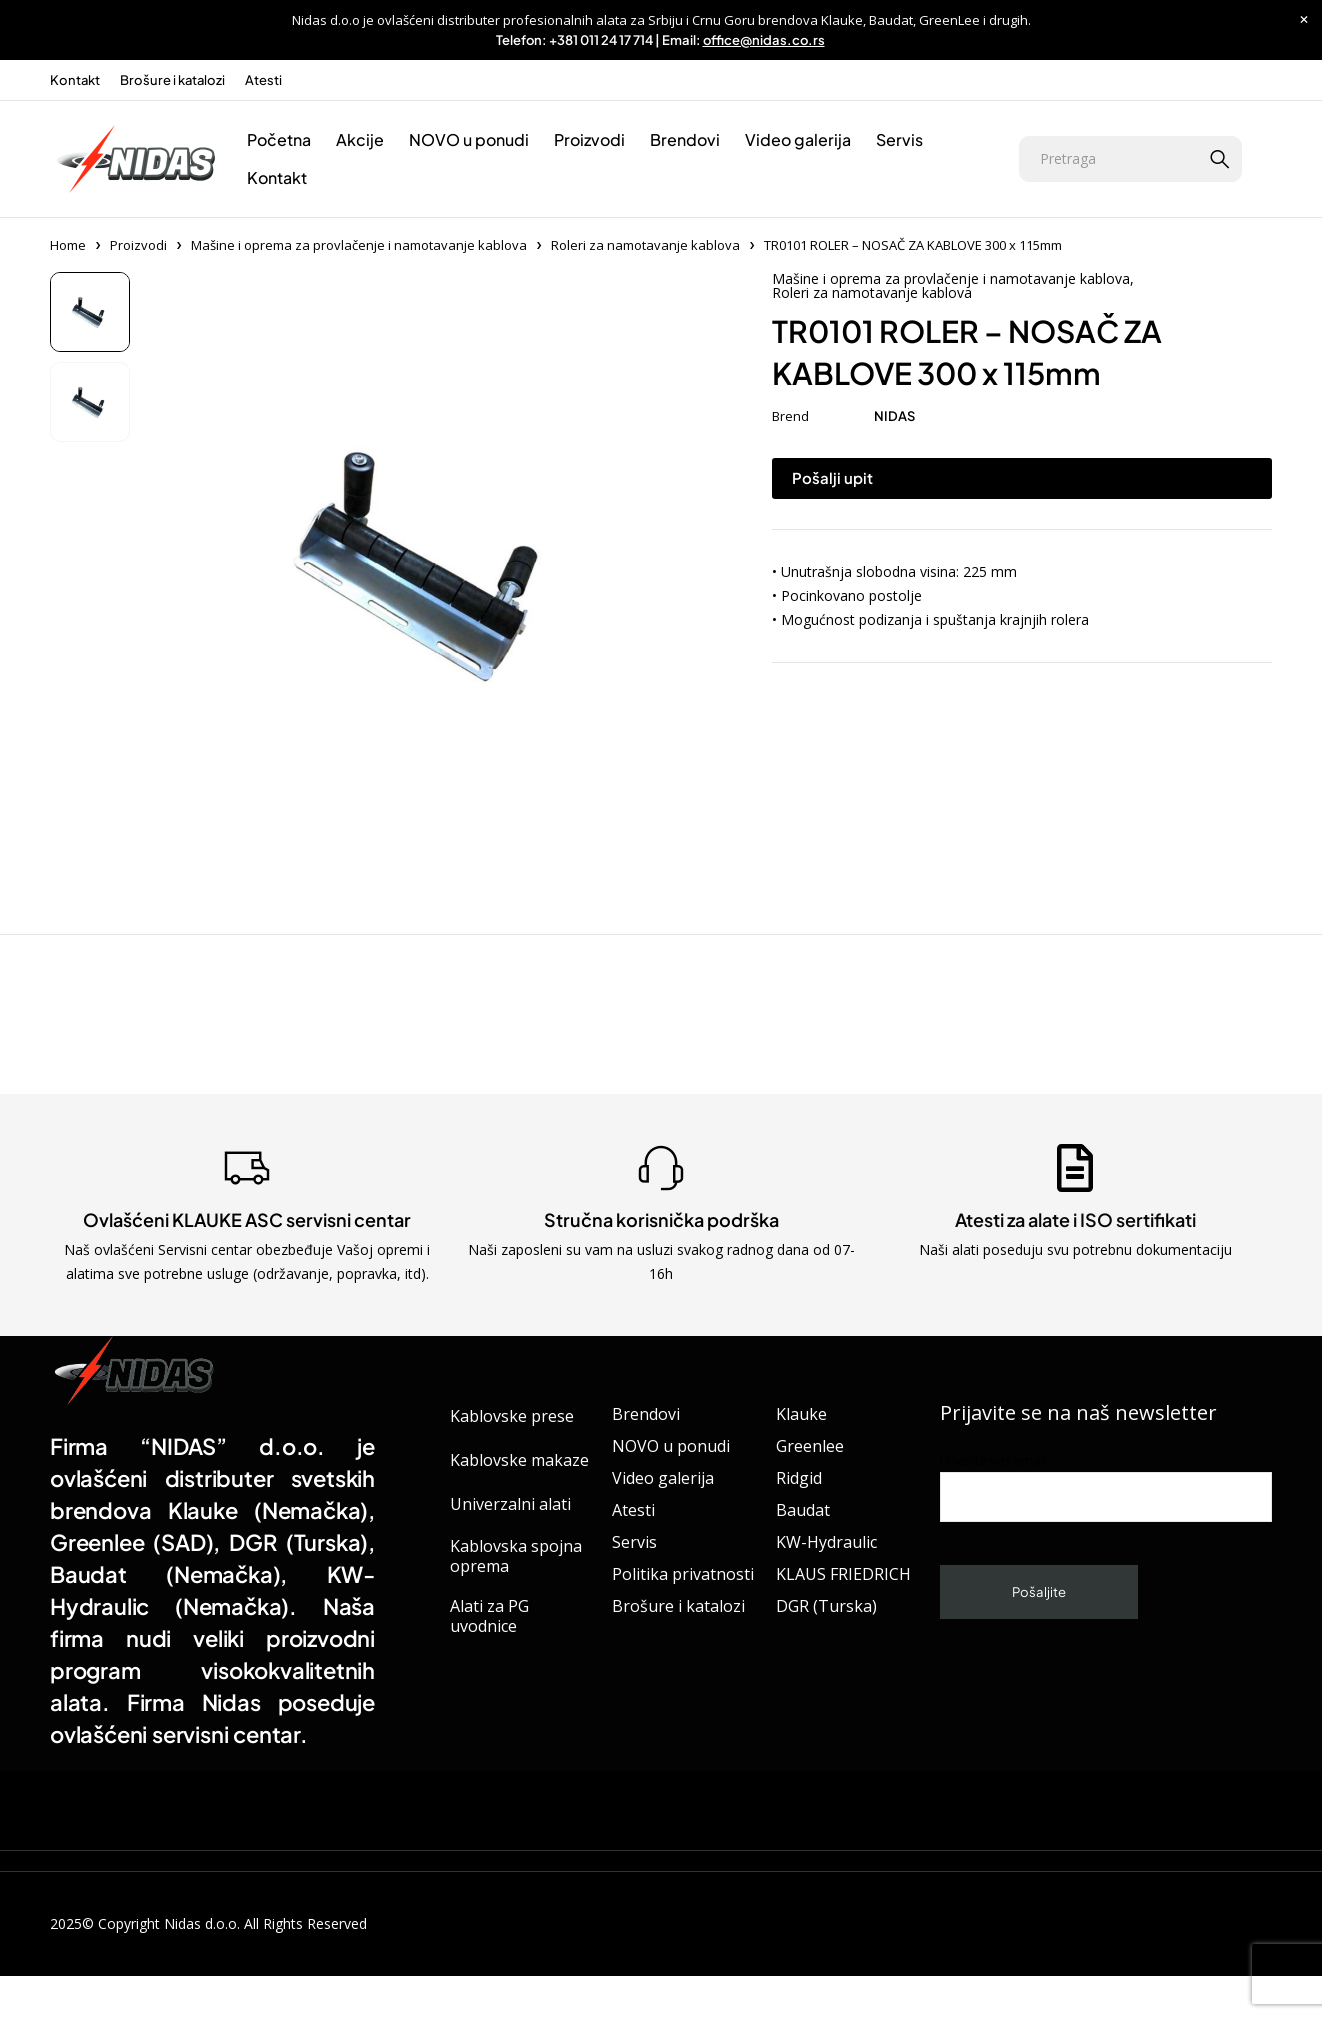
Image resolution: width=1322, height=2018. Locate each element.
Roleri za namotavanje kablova (645, 245)
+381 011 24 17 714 (601, 40)
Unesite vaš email (1106, 1486)
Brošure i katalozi (172, 80)
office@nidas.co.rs (764, 40)
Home (68, 245)
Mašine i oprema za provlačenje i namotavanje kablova (359, 245)
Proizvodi (138, 245)
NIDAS (894, 416)
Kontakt (75, 80)
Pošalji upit (832, 477)
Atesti (263, 80)
